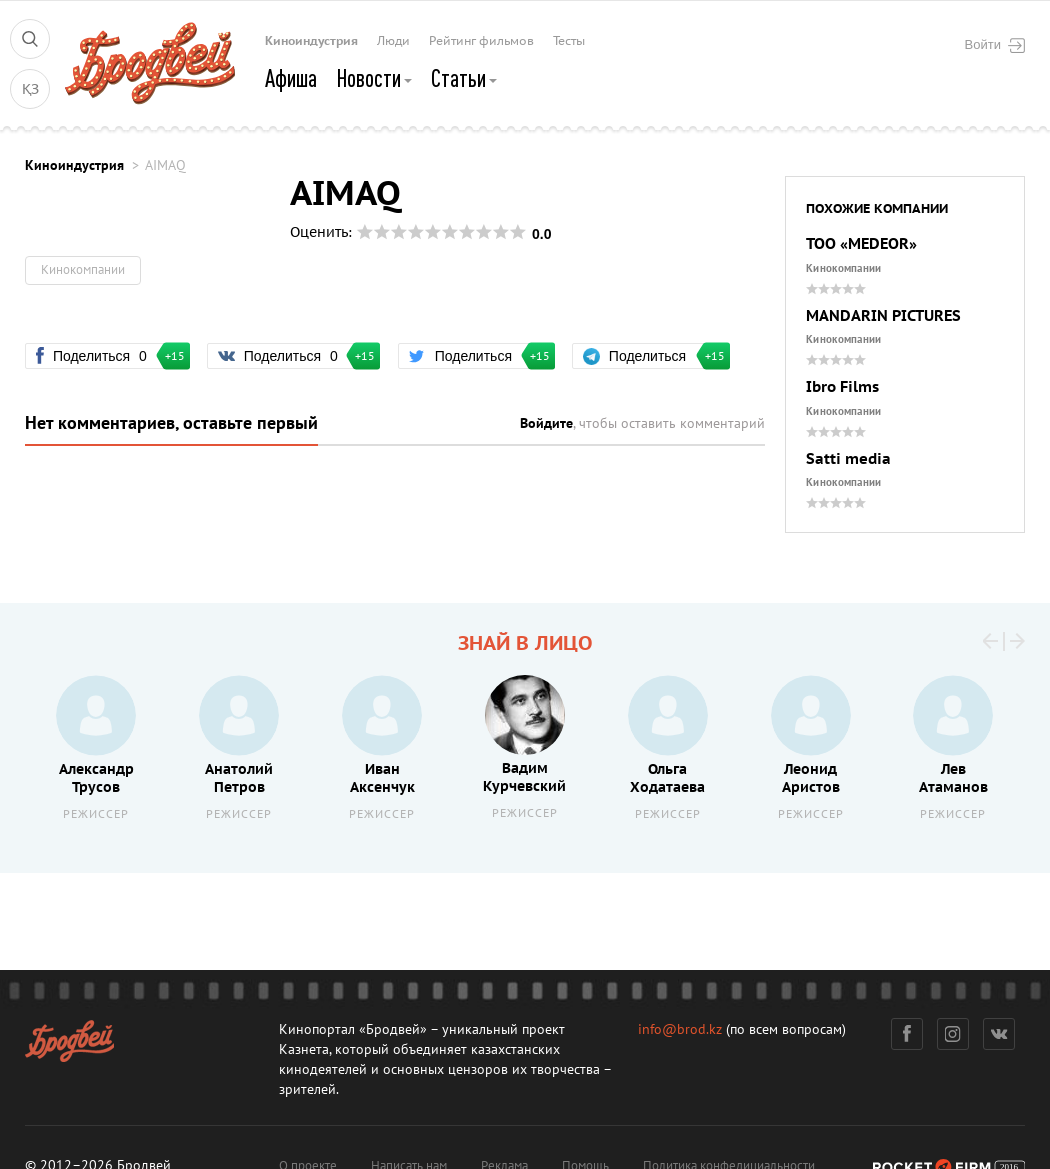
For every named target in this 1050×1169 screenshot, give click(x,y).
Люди (393, 41)
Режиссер (96, 814)
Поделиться (102, 356)
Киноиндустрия (311, 41)
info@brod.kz (680, 1029)
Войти (995, 45)
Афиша (291, 78)
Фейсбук (907, 1034)
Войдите (546, 423)
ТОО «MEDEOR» (861, 244)
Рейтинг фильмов (481, 41)
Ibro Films (842, 387)
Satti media (848, 459)
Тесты (569, 41)
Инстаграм (953, 1034)
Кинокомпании (844, 268)
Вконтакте (999, 1034)
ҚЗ (30, 89)
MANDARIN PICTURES (883, 316)
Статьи (464, 78)
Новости (374, 78)
